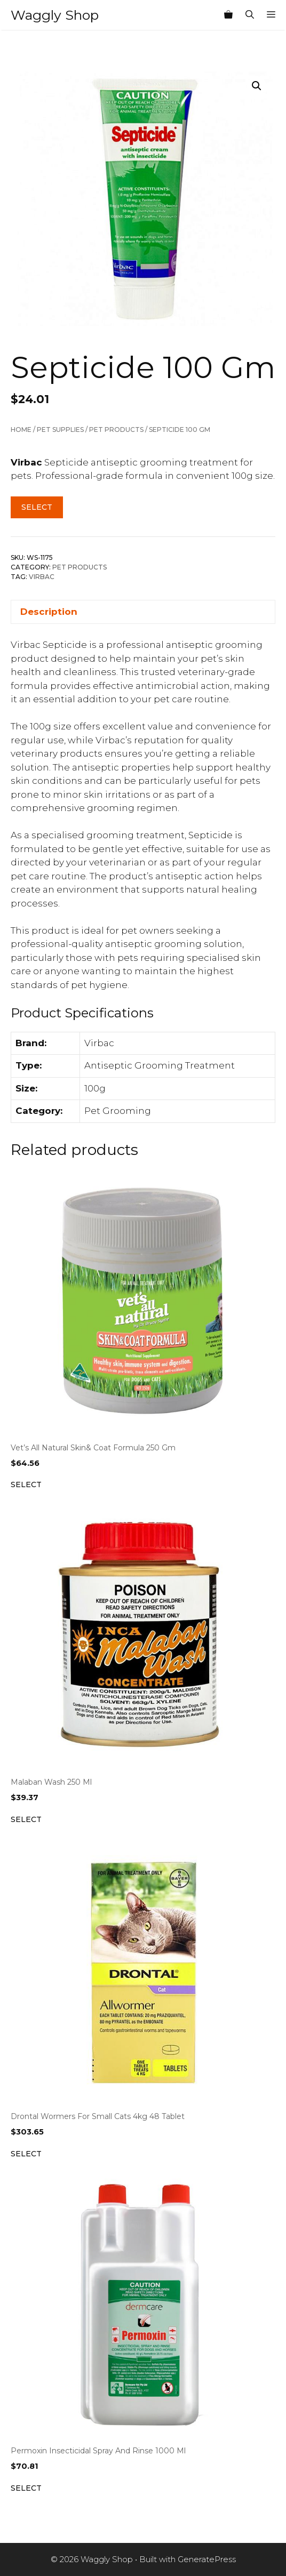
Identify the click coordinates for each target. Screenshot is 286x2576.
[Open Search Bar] (249, 15)
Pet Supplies (60, 430)
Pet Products (116, 430)
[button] (256, 85)
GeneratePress (207, 2559)
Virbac (41, 577)
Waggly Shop (55, 15)
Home (21, 430)
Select (36, 507)
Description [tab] (48, 611)
